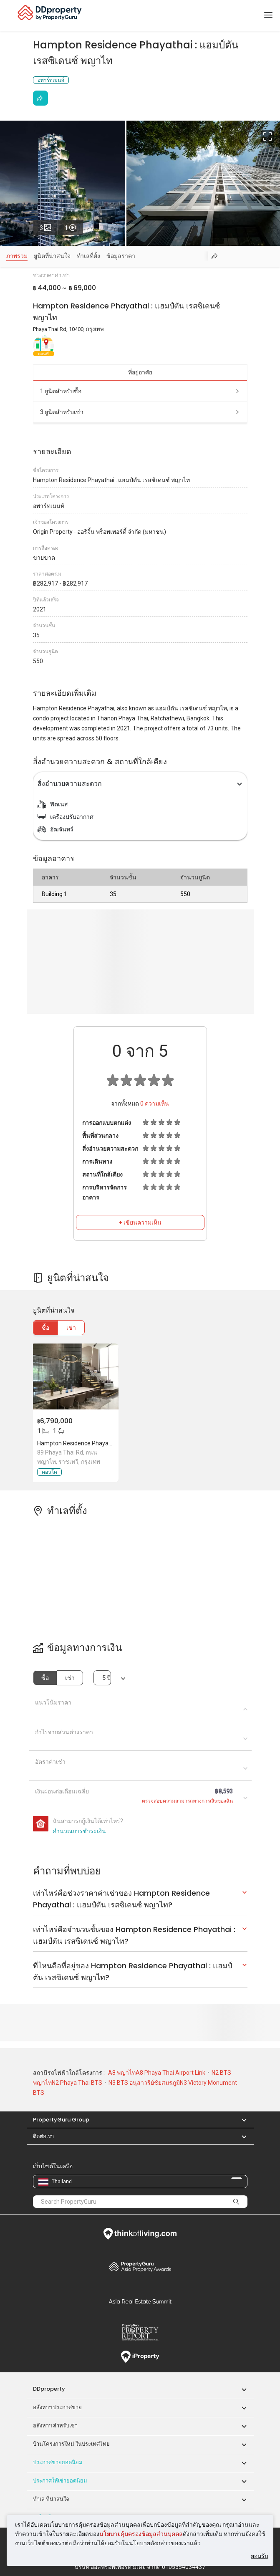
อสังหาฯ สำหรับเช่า (55, 2426)
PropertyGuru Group (61, 2120)
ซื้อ (45, 1327)
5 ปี (106, 1677)
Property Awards (140, 2266)
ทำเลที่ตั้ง (88, 256)
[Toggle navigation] (268, 15)
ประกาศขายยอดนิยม (58, 2462)
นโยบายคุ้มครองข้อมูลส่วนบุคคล (141, 2534)
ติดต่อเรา (43, 2136)
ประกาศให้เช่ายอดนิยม (60, 2481)
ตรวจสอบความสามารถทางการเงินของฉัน (187, 1801)
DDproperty (49, 2389)
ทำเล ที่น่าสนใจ (51, 2499)
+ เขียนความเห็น (140, 1222)
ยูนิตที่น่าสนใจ (52, 256)
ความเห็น (154, 1103)
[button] (239, 2120)
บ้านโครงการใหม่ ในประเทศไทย (71, 2444)
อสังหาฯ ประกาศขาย (57, 2407)
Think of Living (140, 2234)
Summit (140, 2301)
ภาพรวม (17, 256)
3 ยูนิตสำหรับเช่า (140, 412)
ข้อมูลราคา (120, 256)
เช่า (71, 1327)
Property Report (140, 2332)
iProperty (140, 2357)
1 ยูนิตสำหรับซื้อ (140, 391)
